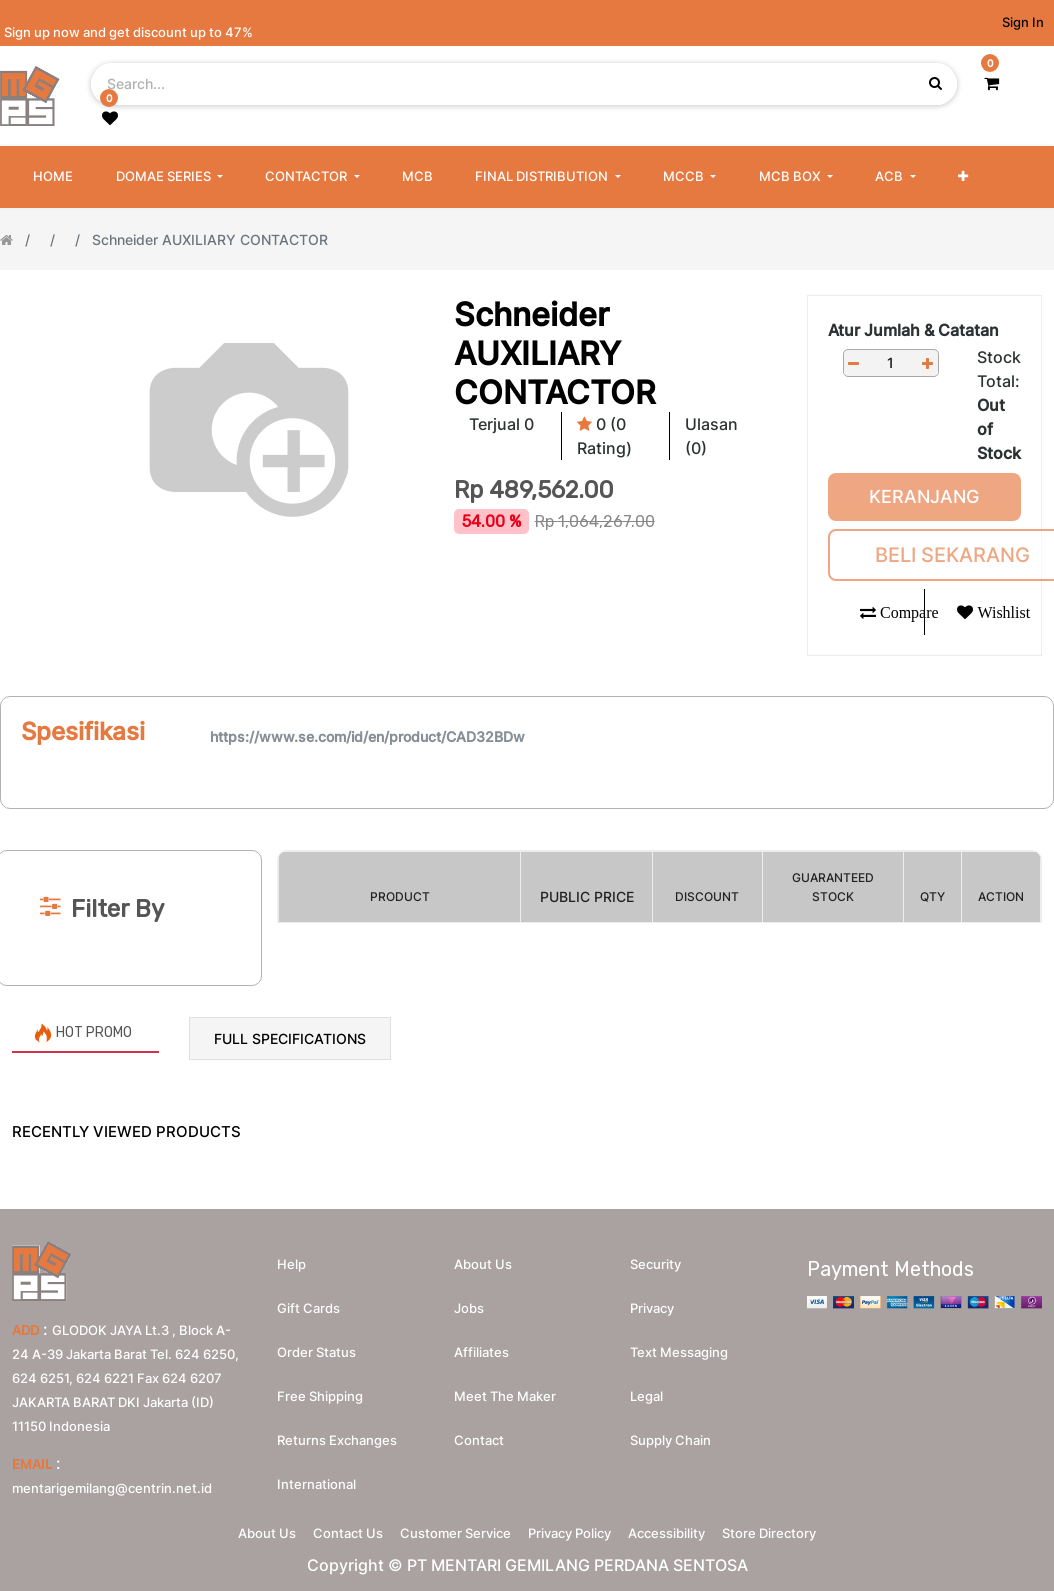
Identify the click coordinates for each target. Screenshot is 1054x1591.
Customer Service (448, 1539)
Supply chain (670, 1440)
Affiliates (481, 1352)
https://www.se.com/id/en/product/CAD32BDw (367, 736)
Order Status (316, 1352)
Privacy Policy (576, 1539)
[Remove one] (854, 363)
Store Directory (804, 1539)
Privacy (652, 1308)
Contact (479, 1440)
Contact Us (327, 1539)
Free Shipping (320, 1396)
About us (483, 1264)
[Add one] (928, 363)
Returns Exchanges (337, 1440)
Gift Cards (308, 1308)
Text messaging (679, 1352)
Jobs (469, 1308)
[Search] (527, 817)
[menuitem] (53, 177)
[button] (963, 177)
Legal (646, 1396)
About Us (232, 1539)
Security (655, 1264)
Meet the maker (505, 1396)
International (316, 1484)
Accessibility (687, 1539)
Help (291, 1264)
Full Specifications (290, 1038)
